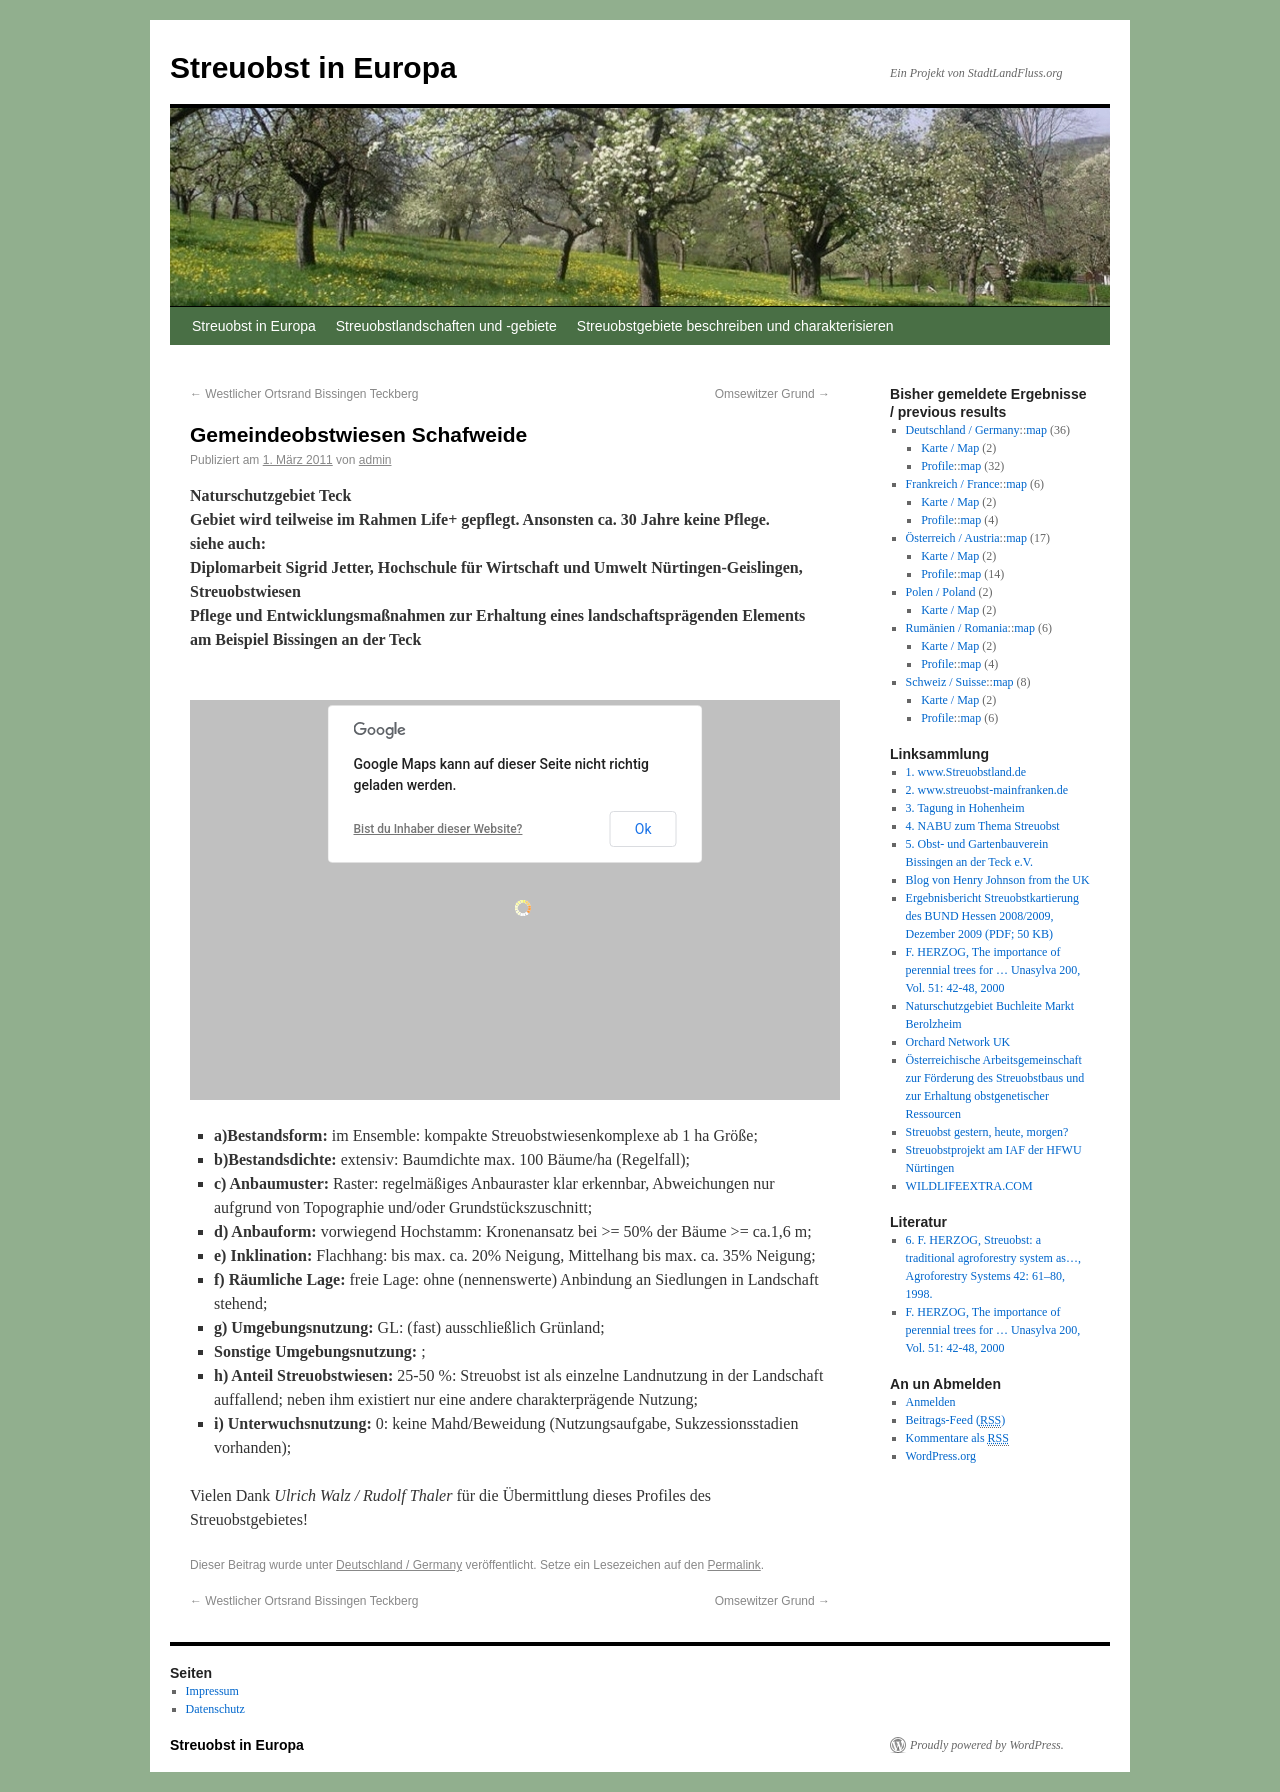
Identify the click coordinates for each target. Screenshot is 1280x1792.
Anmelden (931, 1402)
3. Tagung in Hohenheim (965, 808)
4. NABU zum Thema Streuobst (983, 826)
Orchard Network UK (958, 1042)
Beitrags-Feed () (956, 1420)
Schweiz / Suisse (946, 682)
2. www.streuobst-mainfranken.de (987, 790)
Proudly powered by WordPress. (987, 1745)
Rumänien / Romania (957, 628)
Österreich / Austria (953, 538)
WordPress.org (941, 1456)
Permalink (733, 1565)
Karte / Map (950, 448)
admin (375, 460)
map (1036, 430)
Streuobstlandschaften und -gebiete (446, 326)
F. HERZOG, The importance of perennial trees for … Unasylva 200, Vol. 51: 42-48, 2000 (993, 970)
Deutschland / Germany (399, 1565)
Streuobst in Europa (313, 67)
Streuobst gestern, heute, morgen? (987, 1132)
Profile (937, 466)
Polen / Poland (941, 592)
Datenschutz (215, 1709)
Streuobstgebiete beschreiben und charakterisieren (735, 326)
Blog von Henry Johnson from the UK (998, 880)
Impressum (212, 1691)
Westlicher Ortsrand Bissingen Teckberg (304, 394)
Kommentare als (957, 1438)
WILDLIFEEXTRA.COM (969, 1186)
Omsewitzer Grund (772, 394)
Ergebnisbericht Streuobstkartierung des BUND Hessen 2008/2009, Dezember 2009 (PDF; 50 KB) (992, 916)
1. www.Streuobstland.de (966, 772)
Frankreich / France (953, 484)
